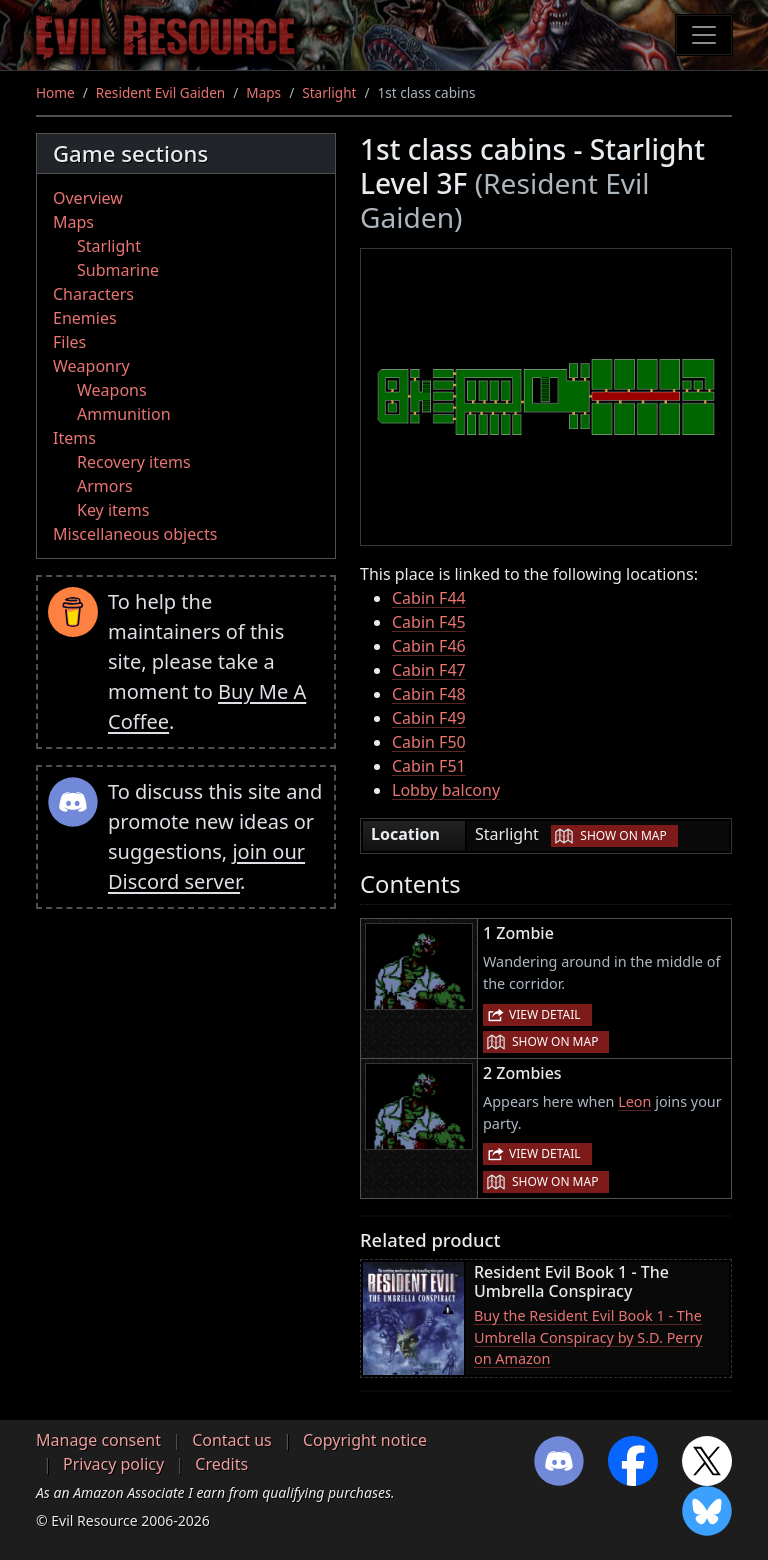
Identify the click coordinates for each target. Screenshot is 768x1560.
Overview (88, 198)
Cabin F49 (429, 718)
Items (74, 438)
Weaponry (91, 366)
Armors (105, 486)
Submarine (118, 270)
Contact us (232, 1440)
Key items (113, 510)
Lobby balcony (446, 790)
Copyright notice (365, 1440)
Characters (93, 294)
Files (69, 342)
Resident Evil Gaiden (160, 92)
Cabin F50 (429, 742)
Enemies (85, 318)
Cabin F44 (429, 598)
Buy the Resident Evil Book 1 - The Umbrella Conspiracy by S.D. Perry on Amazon (588, 1337)
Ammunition (124, 414)
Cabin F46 (429, 646)
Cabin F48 (429, 694)
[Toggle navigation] (704, 35)
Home (55, 92)
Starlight (329, 92)
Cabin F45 (429, 622)
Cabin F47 (429, 670)
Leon (634, 1101)
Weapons (112, 390)
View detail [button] (545, 1014)
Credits (221, 1464)
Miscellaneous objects (135, 534)
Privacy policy (113, 1464)
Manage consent (98, 1440)
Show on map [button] (623, 835)
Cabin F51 (429, 766)
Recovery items (134, 462)
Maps (263, 92)
